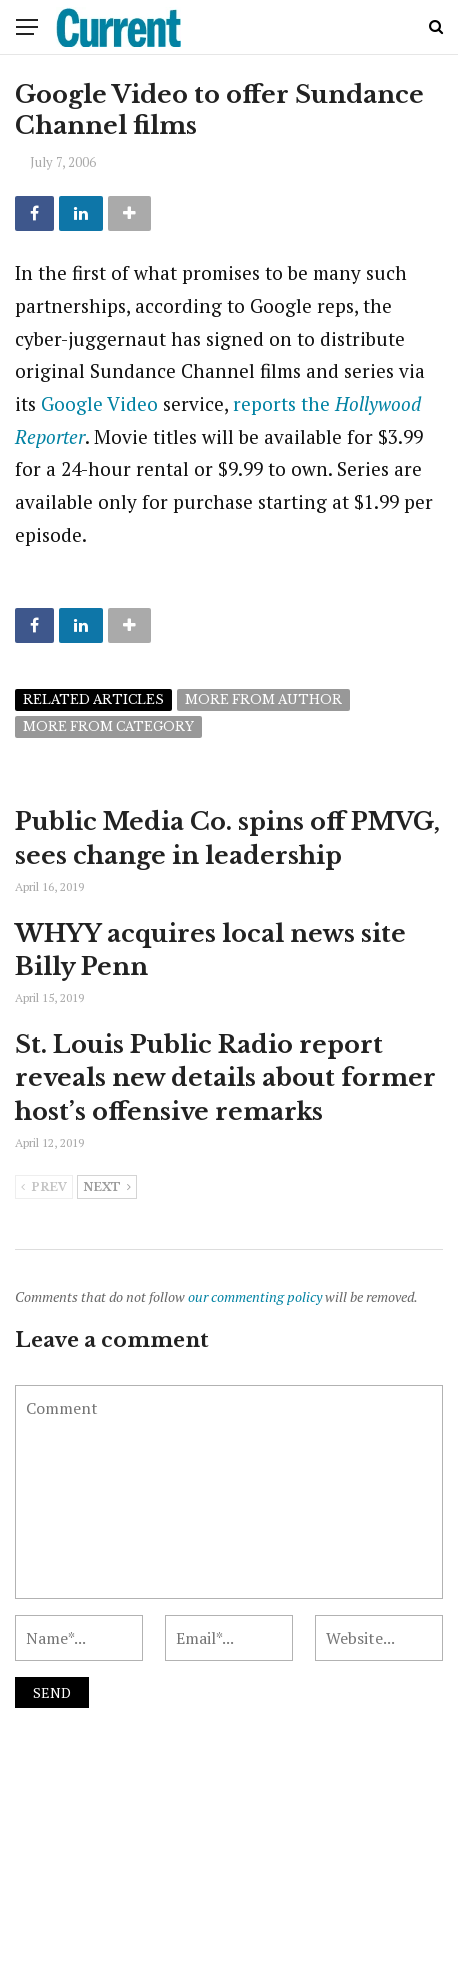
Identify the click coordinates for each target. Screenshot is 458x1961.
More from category (108, 726)
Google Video (99, 403)
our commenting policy (255, 1296)
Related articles (93, 699)
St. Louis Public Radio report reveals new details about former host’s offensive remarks (226, 1078)
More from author (263, 699)
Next (107, 1188)
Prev (44, 1188)
